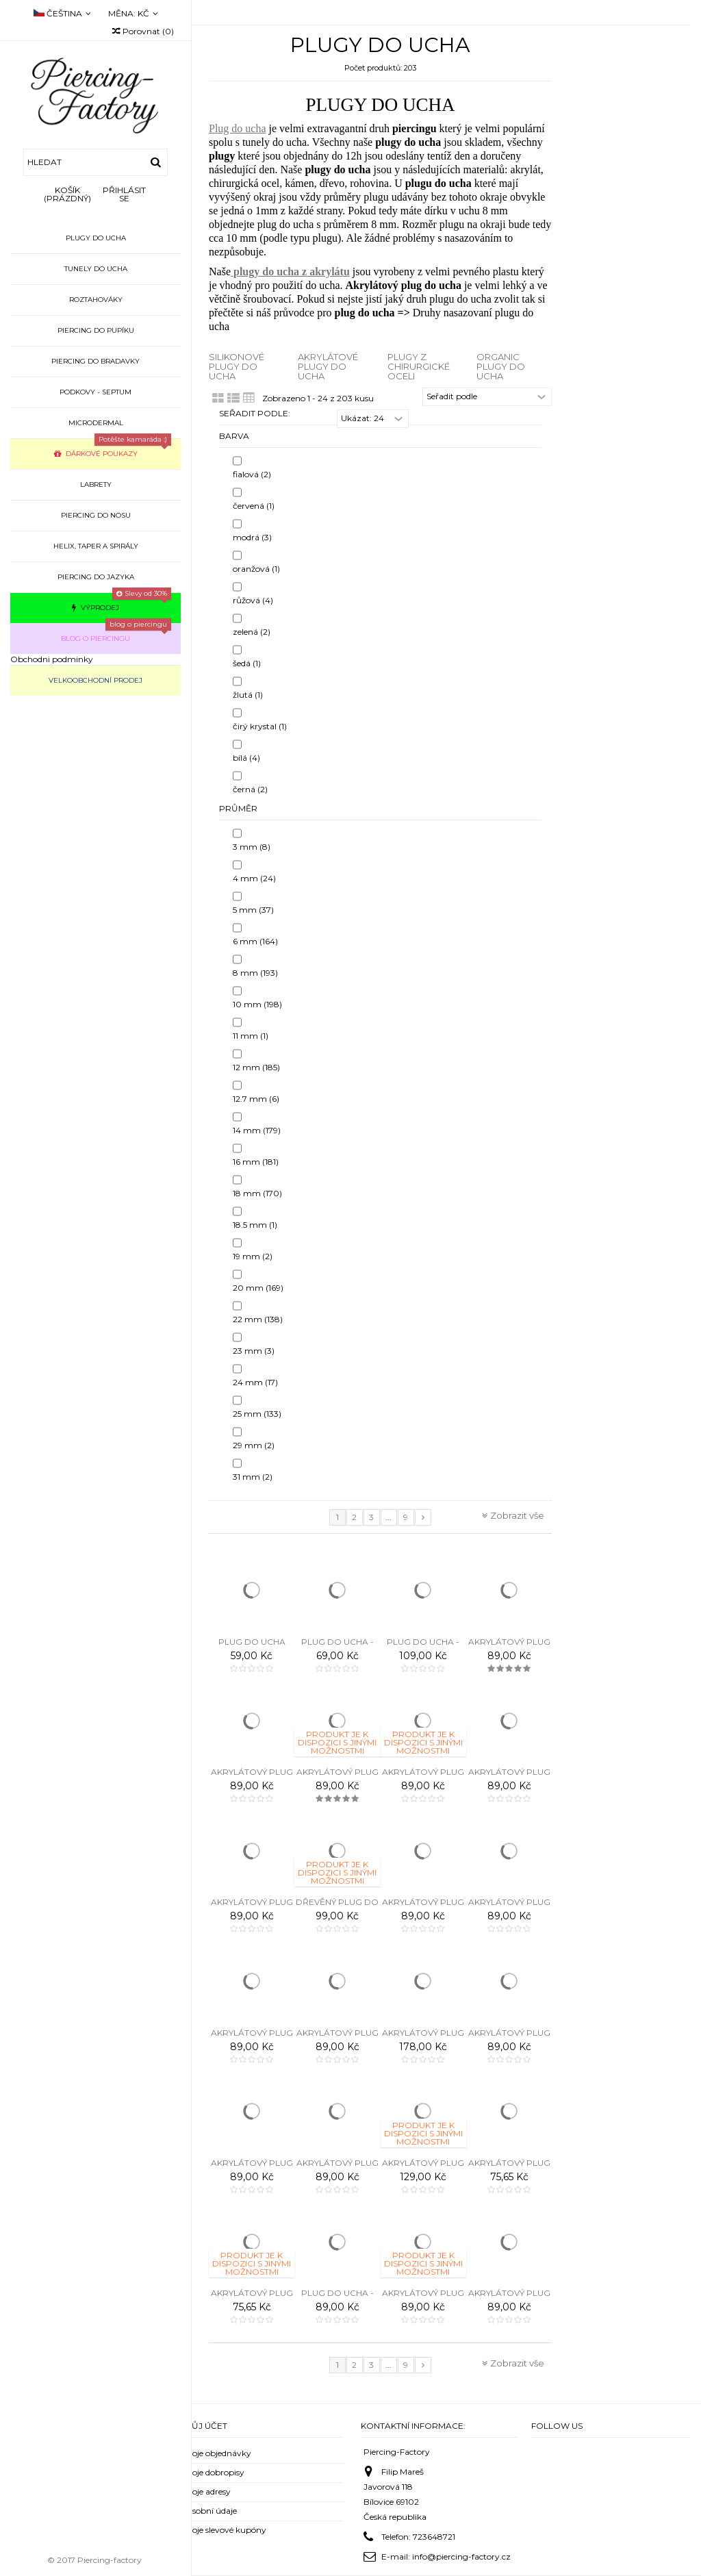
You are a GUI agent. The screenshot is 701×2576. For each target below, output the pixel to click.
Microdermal (95, 422)
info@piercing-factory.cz (461, 2556)
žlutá (248, 695)
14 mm (257, 1130)
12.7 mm (256, 1099)
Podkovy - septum (95, 392)
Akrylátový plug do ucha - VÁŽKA (423, 2298)
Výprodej (121, 602)
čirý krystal (260, 726)
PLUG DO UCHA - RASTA (423, 1647)
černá (250, 789)
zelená (251, 632)
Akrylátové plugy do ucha (328, 366)
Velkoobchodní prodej (95, 680)
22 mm (258, 1319)
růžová (253, 600)
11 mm (250, 1036)
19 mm (252, 1256)
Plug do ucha (237, 128)
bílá (246, 758)
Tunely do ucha (95, 268)
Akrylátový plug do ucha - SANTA (509, 2168)
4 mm (254, 878)
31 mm (252, 1477)
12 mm (256, 1067)
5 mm (253, 910)
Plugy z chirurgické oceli (418, 366)
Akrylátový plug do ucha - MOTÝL (252, 2038)
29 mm (254, 1445)
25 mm (257, 1414)
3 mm (251, 847)
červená (254, 506)
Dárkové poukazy (113, 448)
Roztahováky (96, 299)
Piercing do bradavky (95, 361)
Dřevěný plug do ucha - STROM (337, 1907)
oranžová (256, 569)
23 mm (254, 1351)
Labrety (96, 484)
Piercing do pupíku (96, 330)
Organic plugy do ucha (500, 366)
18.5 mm (255, 1225)
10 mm (257, 1004)
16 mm (256, 1162)
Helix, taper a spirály (95, 546)
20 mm (258, 1288)
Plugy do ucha (96, 237)
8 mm (255, 973)
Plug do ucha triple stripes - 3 (252, 1647)
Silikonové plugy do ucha (236, 366)
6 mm (255, 941)
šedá (247, 663)
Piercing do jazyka (96, 576)
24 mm (255, 1382)
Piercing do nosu (96, 515)
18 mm (257, 1193)
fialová (252, 474)
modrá (252, 537)
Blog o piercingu (116, 633)
